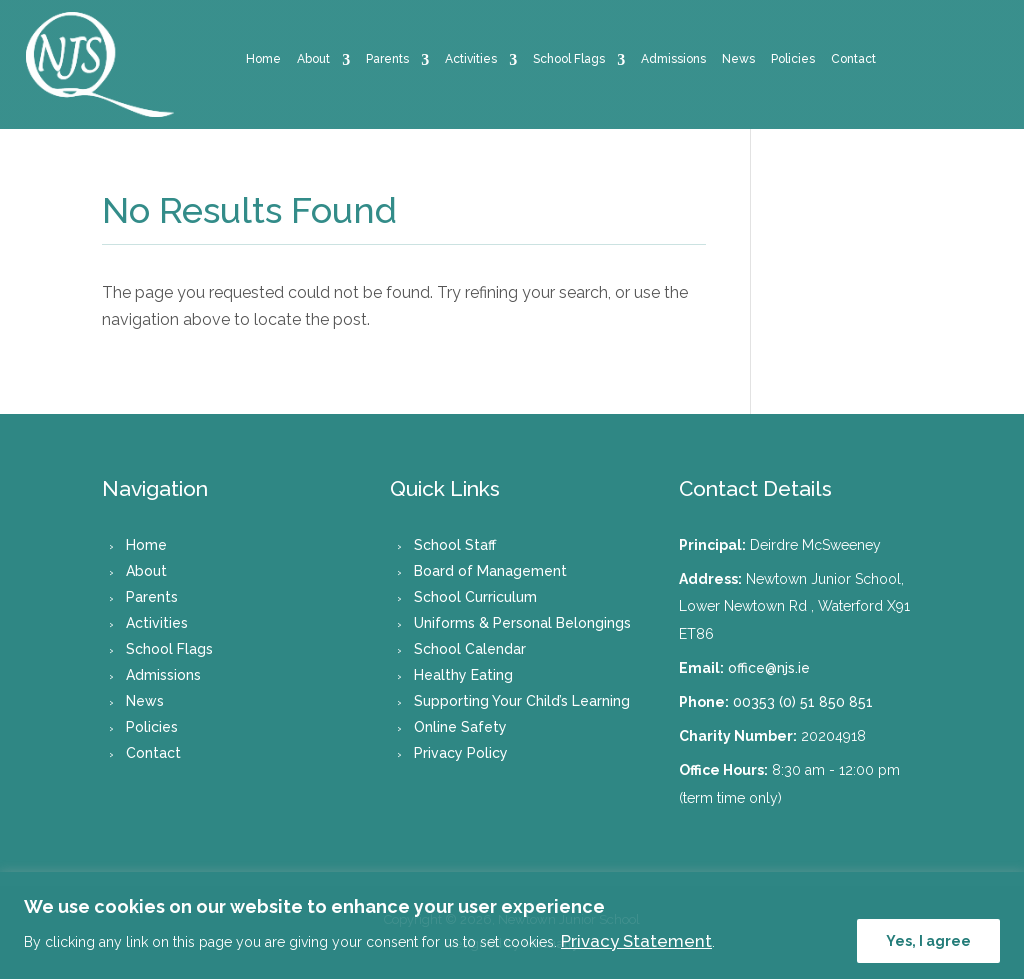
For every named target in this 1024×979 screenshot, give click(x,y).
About (313, 59)
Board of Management (490, 571)
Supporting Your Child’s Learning (522, 701)
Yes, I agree (928, 941)
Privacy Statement (636, 941)
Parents (387, 59)
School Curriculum (475, 597)
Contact (853, 59)
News (738, 59)
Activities (471, 59)
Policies (793, 59)
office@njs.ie (769, 668)
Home (263, 59)
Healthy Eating (463, 675)
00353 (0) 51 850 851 (803, 702)
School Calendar (470, 649)
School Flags (569, 59)
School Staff (455, 545)
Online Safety (460, 727)
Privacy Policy (461, 753)
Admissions (673, 59)
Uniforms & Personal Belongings (522, 623)
